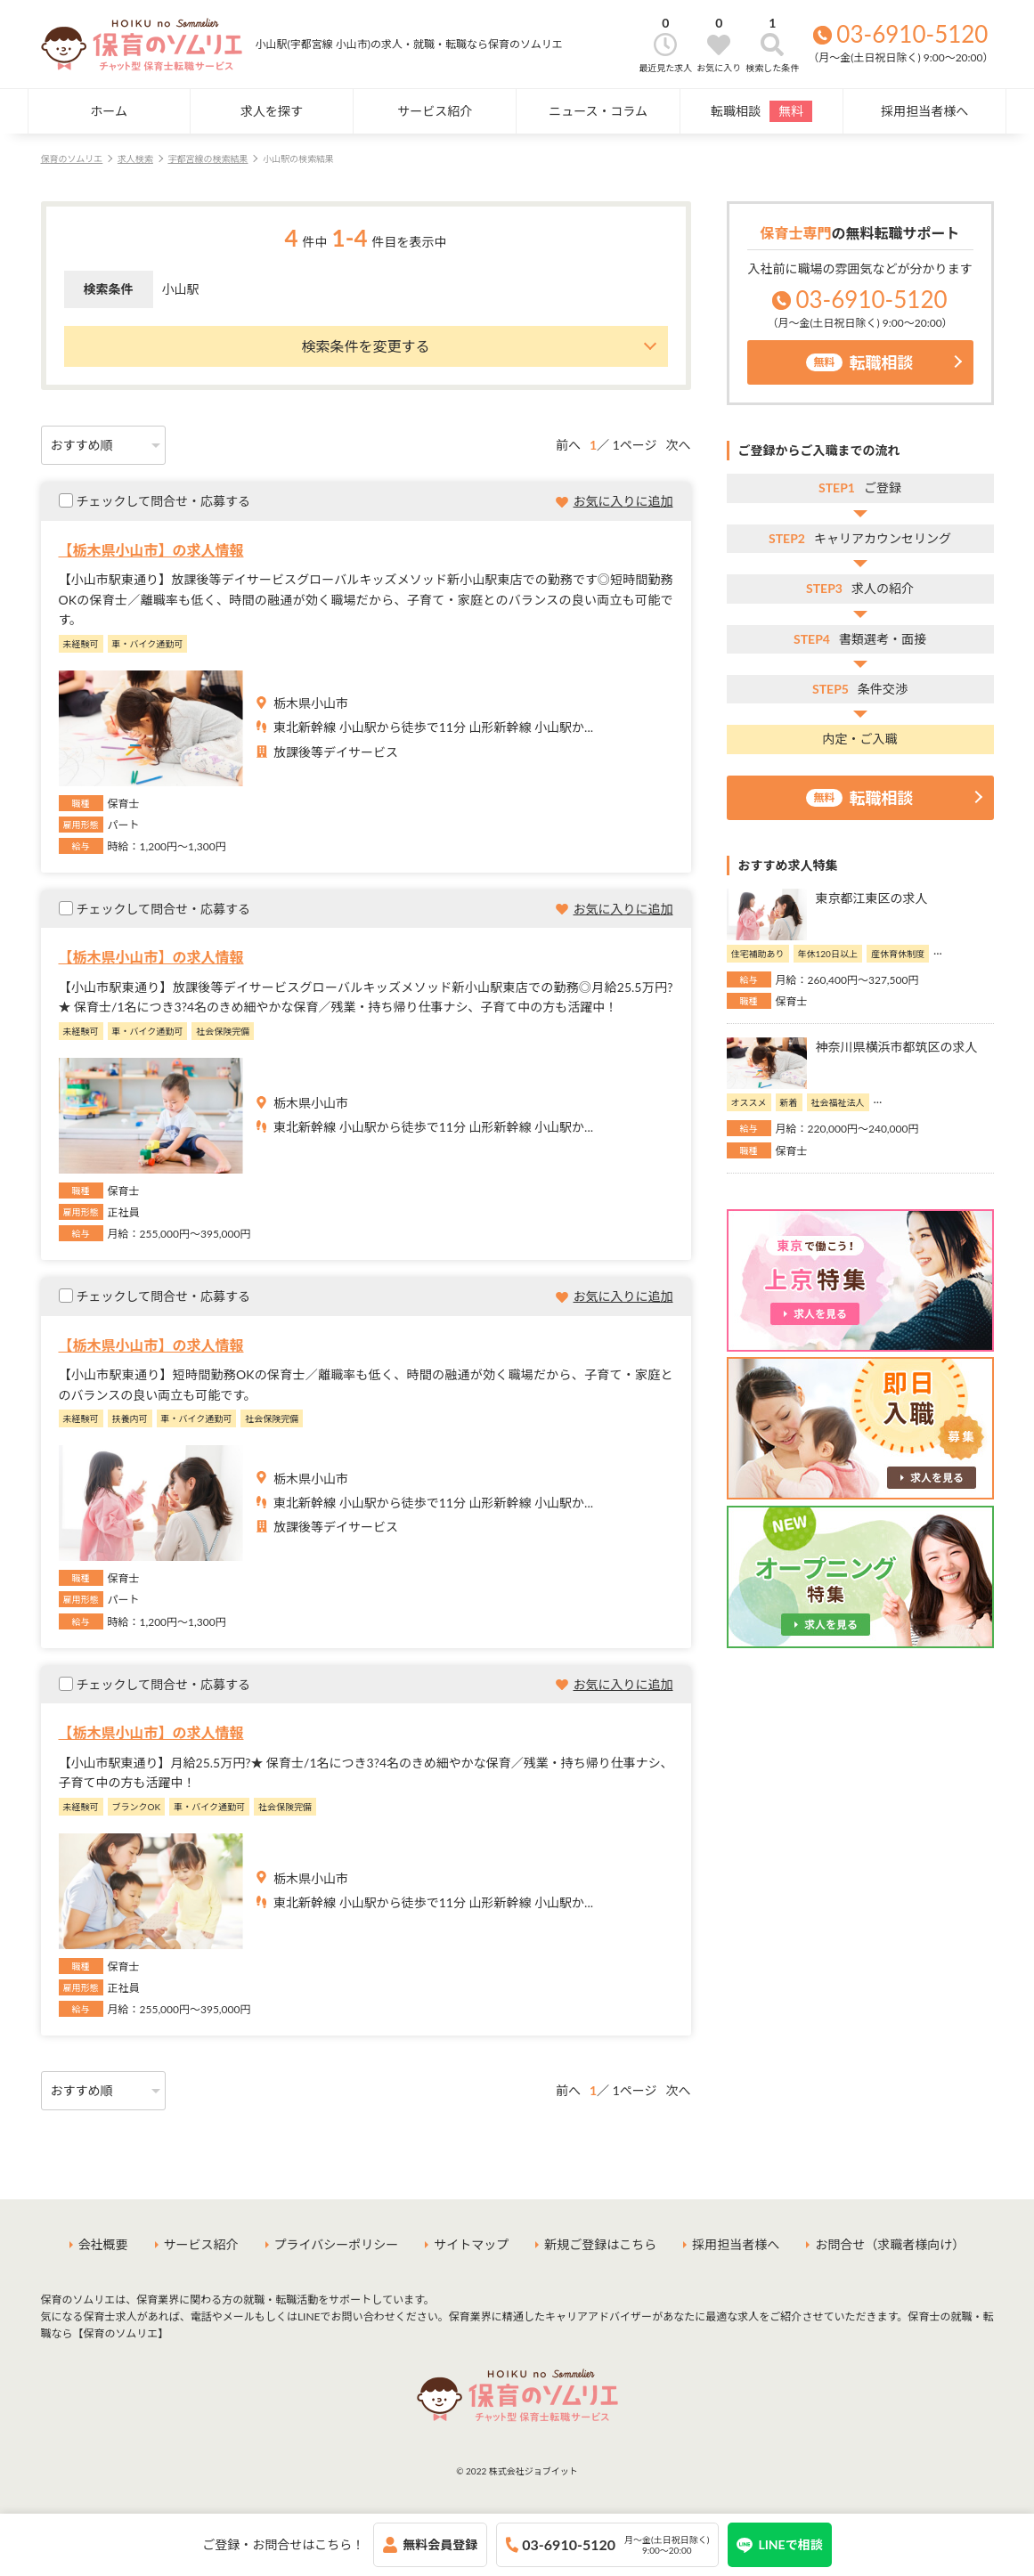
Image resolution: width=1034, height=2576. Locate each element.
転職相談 (761, 111)
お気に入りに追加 (623, 500)
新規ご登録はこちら (600, 2244)
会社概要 (103, 2244)
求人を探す (271, 110)
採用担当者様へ (924, 110)
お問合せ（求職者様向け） (890, 2244)
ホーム (108, 110)
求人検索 (135, 158)
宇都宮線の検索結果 (207, 158)
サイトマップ (471, 2244)
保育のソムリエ (72, 158)
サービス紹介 (434, 110)
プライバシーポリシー (336, 2244)
